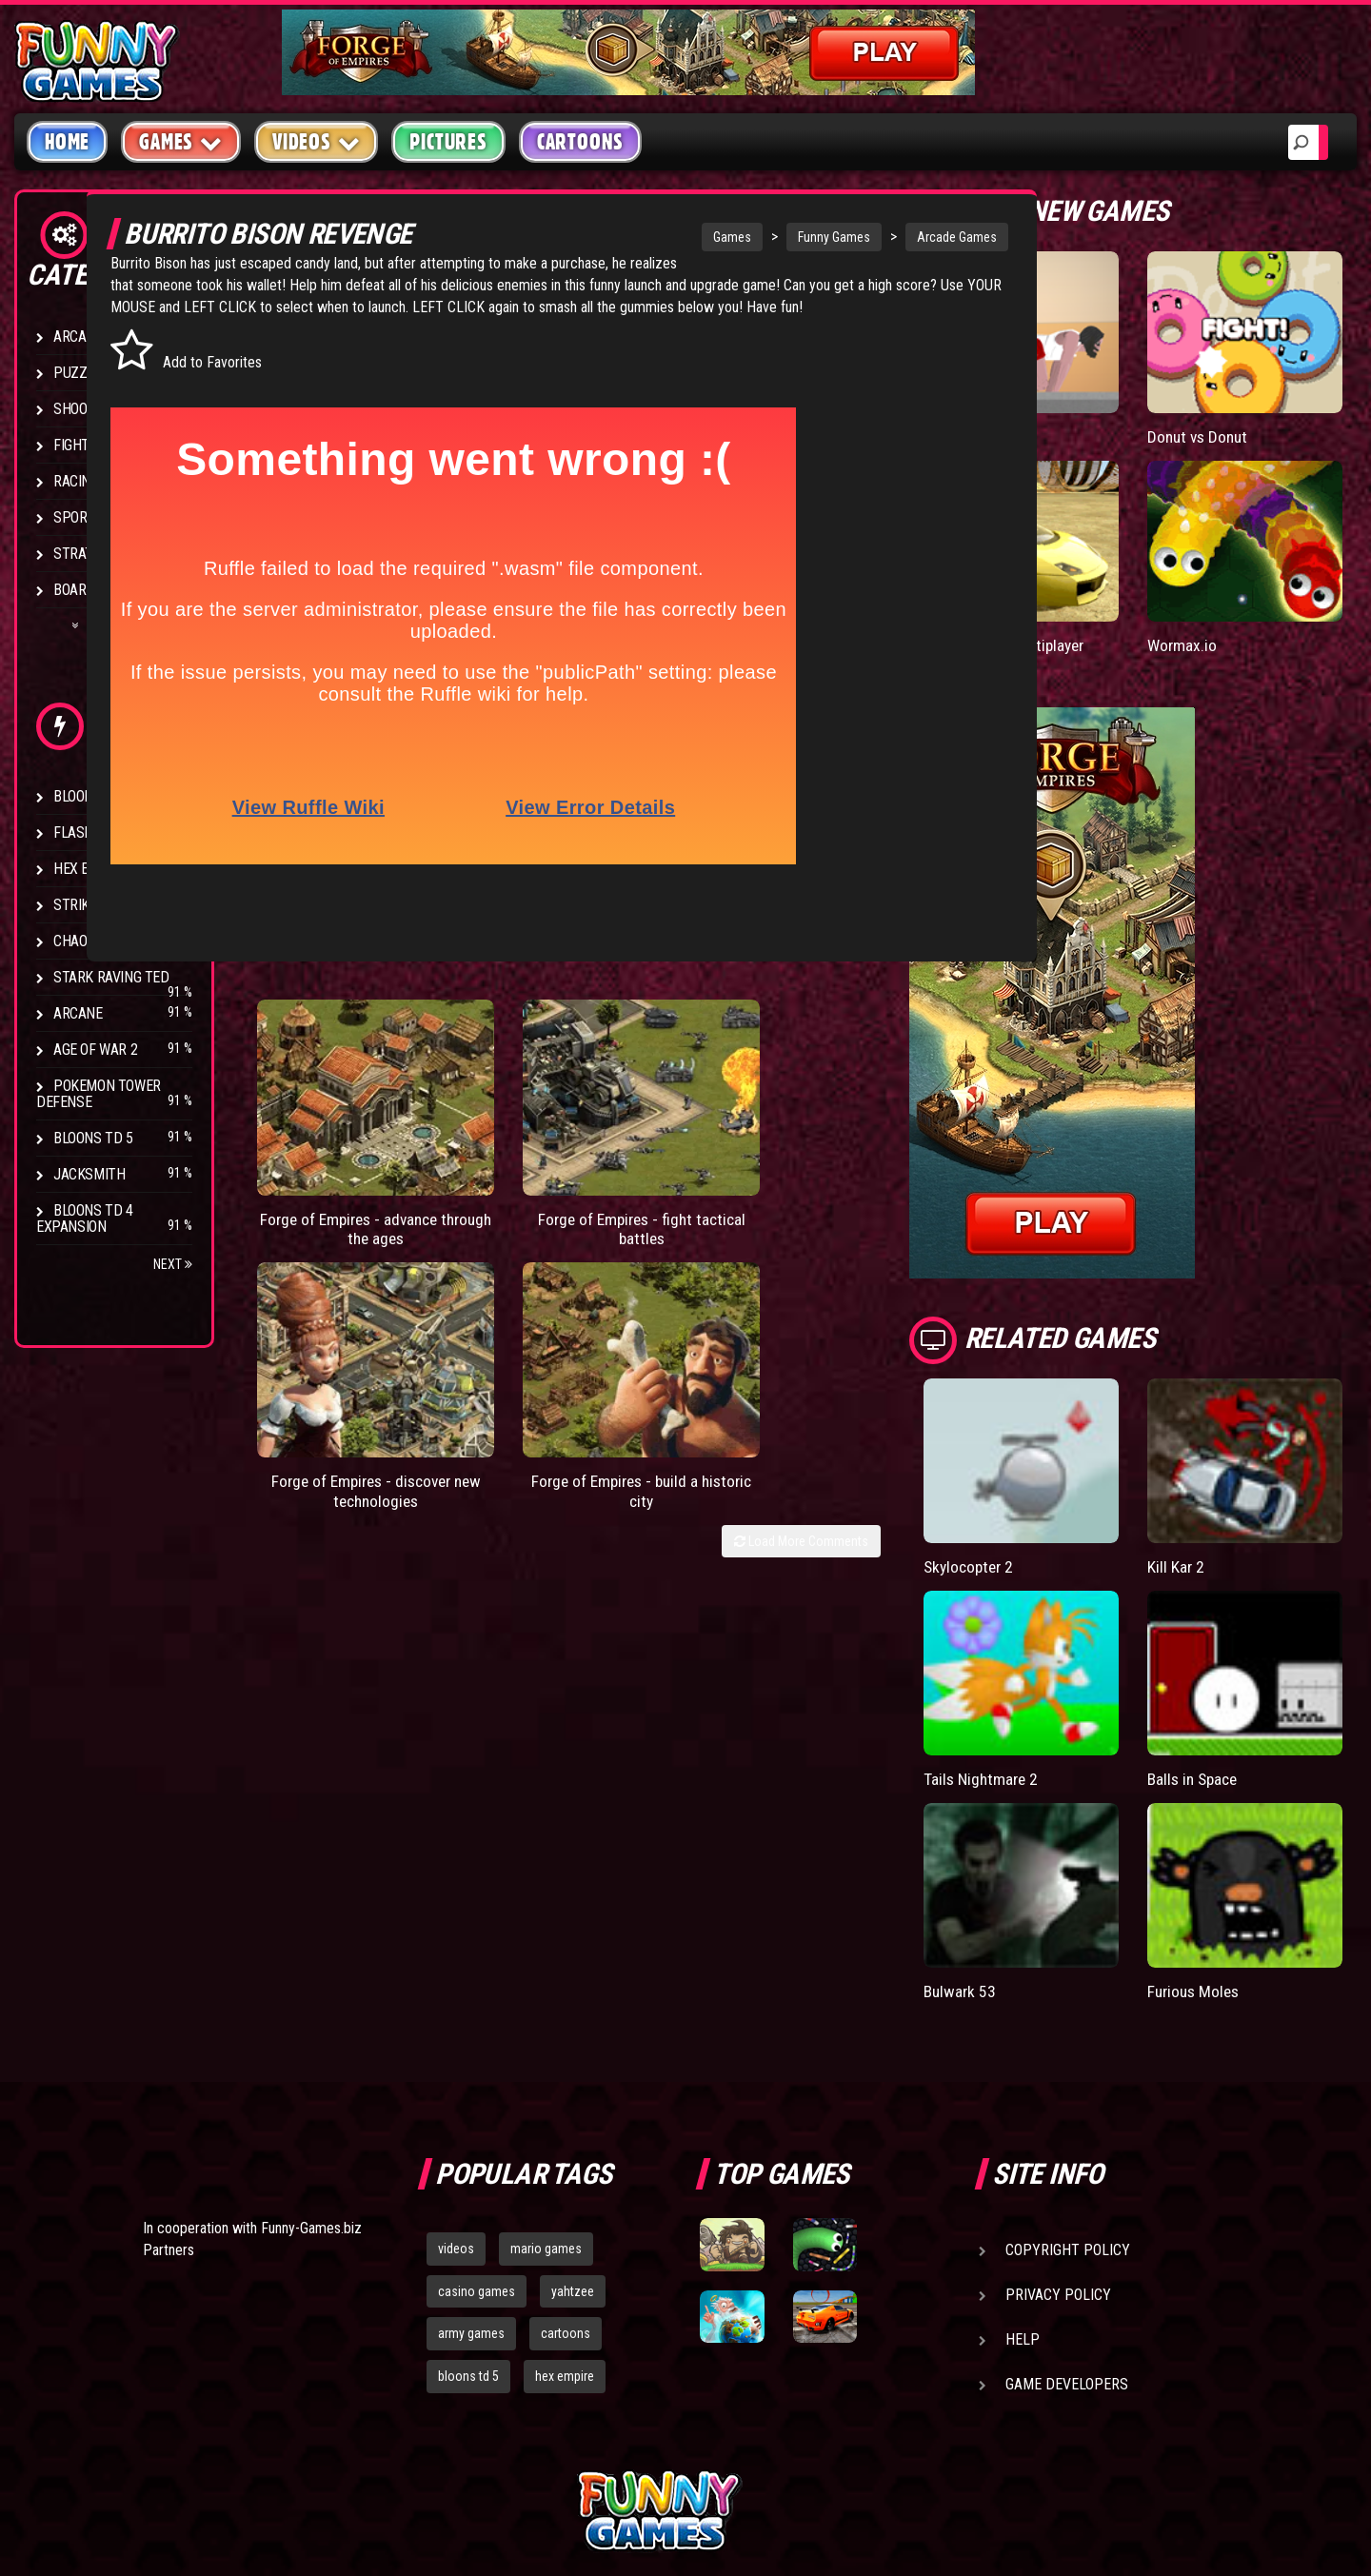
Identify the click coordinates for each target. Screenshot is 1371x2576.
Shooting (84, 409)
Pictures (448, 142)
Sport (73, 517)
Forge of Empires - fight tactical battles (517, 1131)
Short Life (1052, 396)
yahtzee (572, 2109)
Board (74, 590)
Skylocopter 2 (1066, 1466)
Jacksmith (89, 1174)
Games (671, 237)
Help (1022, 2158)
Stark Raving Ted (111, 977)
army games (471, 2152)
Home (67, 142)
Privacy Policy (1058, 2113)
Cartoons (580, 142)
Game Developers (1066, 2202)
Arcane (78, 1013)
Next (172, 1264)
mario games (546, 2066)
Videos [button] (316, 141)
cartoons (565, 2152)
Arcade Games (896, 237)
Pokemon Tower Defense (98, 1094)
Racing (76, 481)
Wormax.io (1230, 566)
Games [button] (181, 141)
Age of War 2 (95, 1049)
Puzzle (77, 373)
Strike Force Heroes (121, 905)
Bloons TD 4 (93, 796)
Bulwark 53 (1056, 1809)
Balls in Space (1243, 1638)
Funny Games (773, 237)
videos (456, 2066)
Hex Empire (90, 869)
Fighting (81, 445)
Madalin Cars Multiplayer (1062, 575)
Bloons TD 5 (93, 1138)
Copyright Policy (1067, 2068)
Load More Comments (896, 1181)
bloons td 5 (468, 2195)
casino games (476, 2109)
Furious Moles (1243, 1809)
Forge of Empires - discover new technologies (701, 1141)
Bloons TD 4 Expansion (84, 1218)
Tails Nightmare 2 (1078, 1638)
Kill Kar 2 (1224, 1466)
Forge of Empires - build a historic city (884, 1131)
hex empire (564, 2195)
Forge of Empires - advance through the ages (335, 1141)
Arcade (78, 336)
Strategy (85, 554)
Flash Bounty (100, 832)
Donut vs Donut (1248, 396)
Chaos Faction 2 (107, 941)
